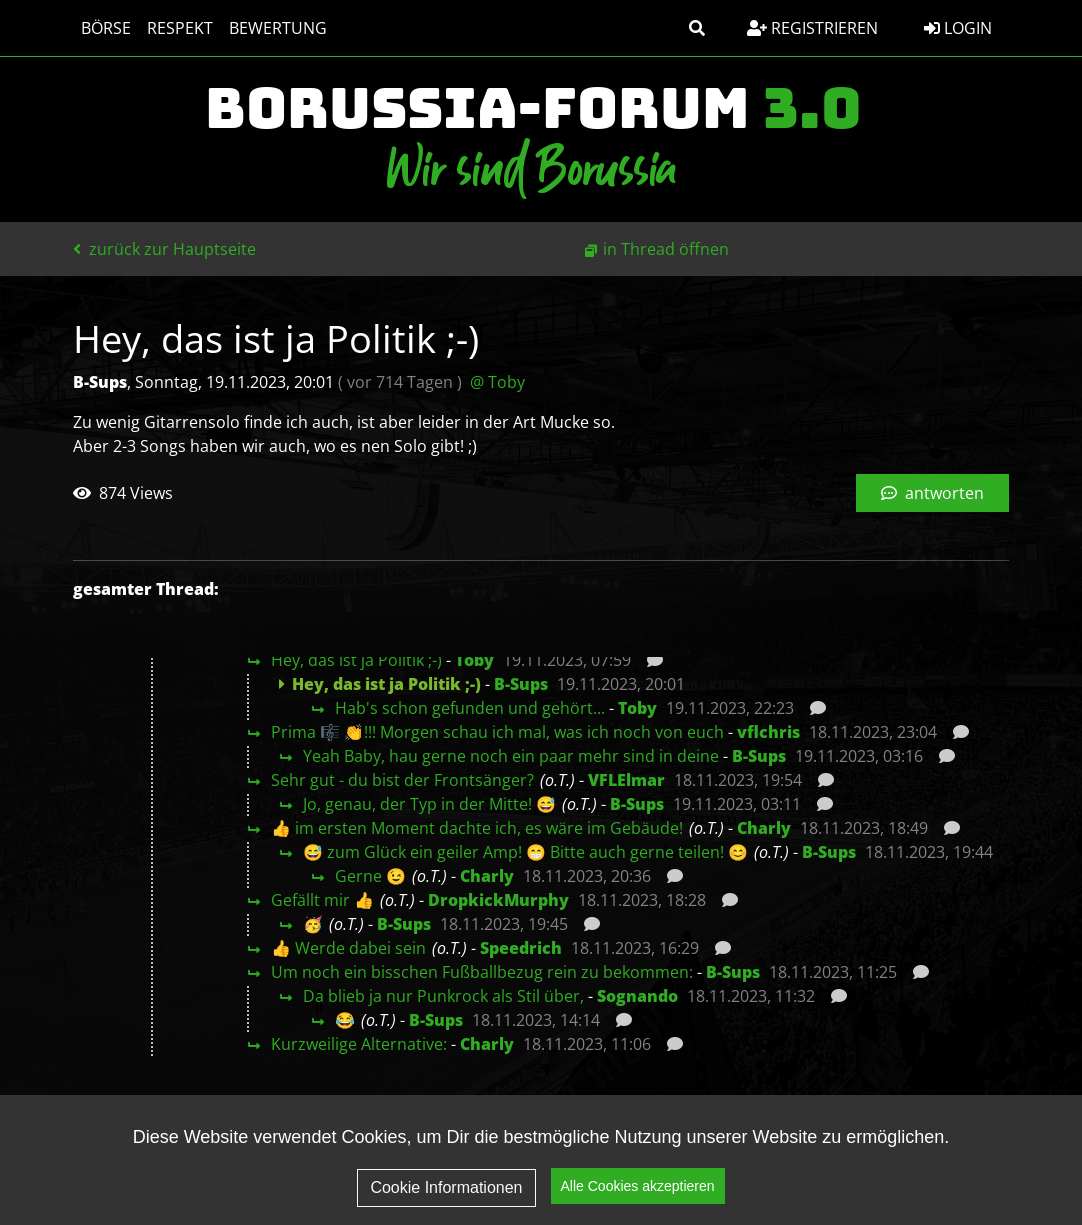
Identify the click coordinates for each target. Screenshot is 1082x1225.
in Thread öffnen (666, 249)
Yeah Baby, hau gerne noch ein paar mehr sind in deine (511, 756)
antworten (932, 493)
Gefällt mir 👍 (322, 900)
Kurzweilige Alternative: (359, 1044)
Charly (764, 828)
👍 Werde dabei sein (348, 948)
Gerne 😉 (370, 876)
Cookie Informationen (446, 1190)
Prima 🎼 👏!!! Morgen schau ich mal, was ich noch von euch (497, 732)
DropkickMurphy (498, 900)
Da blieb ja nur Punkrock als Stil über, (443, 996)
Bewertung (278, 28)
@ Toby (497, 382)
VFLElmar (626, 780)
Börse (106, 28)
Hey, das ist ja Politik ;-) (356, 660)
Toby (474, 660)
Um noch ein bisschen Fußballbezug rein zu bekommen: (482, 972)
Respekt (180, 28)
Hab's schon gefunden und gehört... (470, 708)
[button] (697, 28)
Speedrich (521, 948)
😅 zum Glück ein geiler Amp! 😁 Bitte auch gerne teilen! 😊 (525, 852)
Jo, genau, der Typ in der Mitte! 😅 (429, 804)
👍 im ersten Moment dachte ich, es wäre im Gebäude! (477, 828)
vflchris (768, 732)
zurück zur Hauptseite (164, 249)
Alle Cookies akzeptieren (638, 1189)
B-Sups (521, 684)
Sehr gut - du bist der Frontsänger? (402, 780)
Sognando (637, 996)
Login (958, 28)
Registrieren (812, 28)
